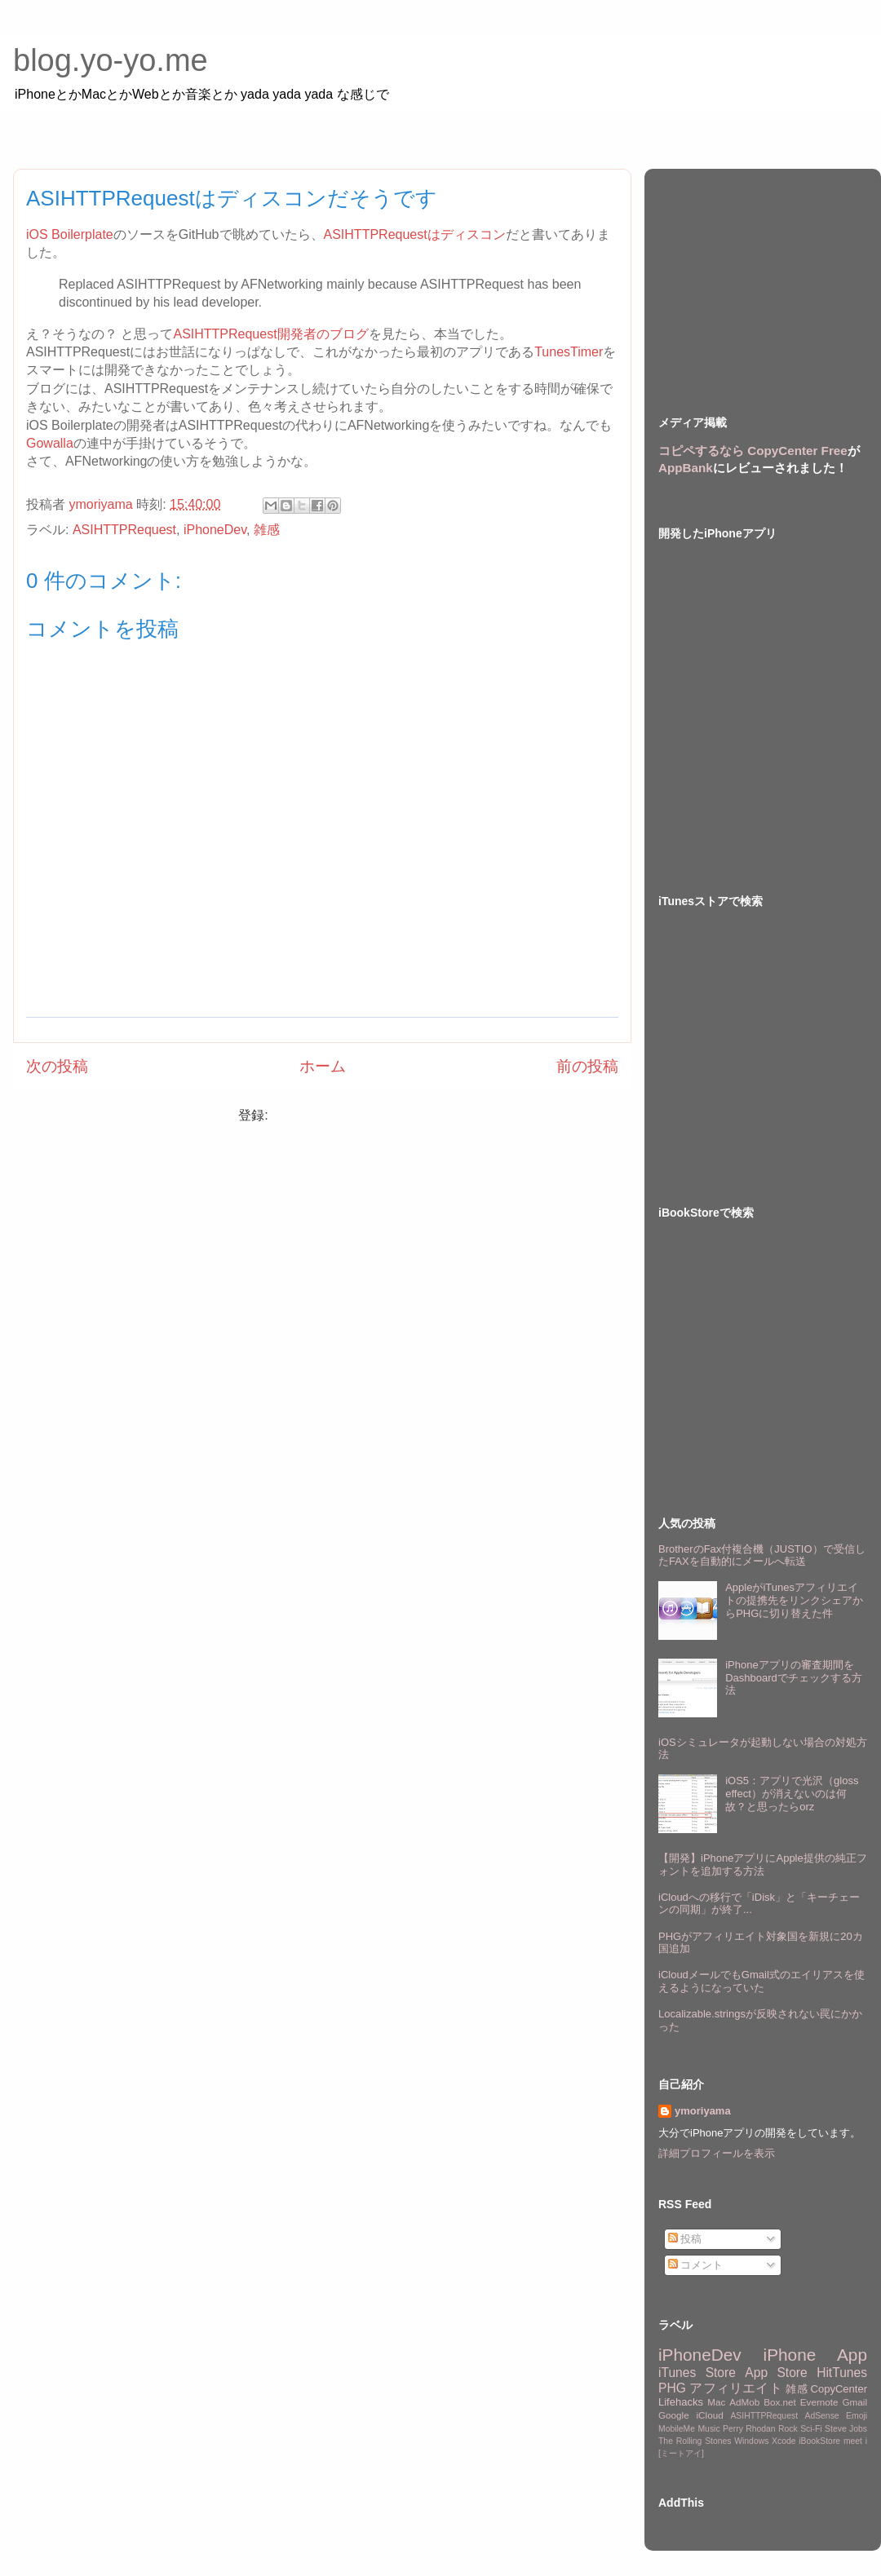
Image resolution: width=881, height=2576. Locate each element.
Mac (716, 2402)
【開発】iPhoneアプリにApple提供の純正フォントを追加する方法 (762, 1864)
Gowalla (49, 443)
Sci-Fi (811, 2428)
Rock (788, 2428)
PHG (672, 2388)
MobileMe (676, 2428)
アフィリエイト (735, 2388)
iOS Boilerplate (69, 234)
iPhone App (815, 2354)
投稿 (685, 2239)
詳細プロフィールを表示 (716, 2153)
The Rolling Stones (694, 2441)
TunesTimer (568, 352)
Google (673, 2415)
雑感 (267, 530)
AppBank (685, 468)
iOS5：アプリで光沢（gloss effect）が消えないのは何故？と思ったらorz (791, 1793)
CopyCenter (839, 2389)
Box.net (780, 2402)
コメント (696, 2265)
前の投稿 (587, 1066)
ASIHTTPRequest (124, 530)
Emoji (856, 2415)
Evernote (819, 2402)
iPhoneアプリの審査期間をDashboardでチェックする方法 (793, 1677)
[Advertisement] (762, 277)
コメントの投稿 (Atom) (338, 1115)
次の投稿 (57, 1066)
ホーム (322, 1066)
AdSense (821, 2415)
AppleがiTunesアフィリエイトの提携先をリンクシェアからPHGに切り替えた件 (794, 1600)
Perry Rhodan (749, 2428)
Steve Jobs (846, 2428)
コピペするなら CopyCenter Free (753, 450)
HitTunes (842, 2372)
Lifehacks (680, 2402)
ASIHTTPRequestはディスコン (415, 234)
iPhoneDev (215, 530)
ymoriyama (703, 2111)
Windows (751, 2441)
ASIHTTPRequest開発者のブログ (270, 334)
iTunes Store (697, 2372)
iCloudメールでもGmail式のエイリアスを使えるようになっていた (761, 1981)
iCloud (710, 2415)
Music (708, 2428)
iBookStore (819, 2441)
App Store (776, 2372)
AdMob (744, 2402)
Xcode (783, 2441)
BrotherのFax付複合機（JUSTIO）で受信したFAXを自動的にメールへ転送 (762, 1555)
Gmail (854, 2402)
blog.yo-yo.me (110, 60)
